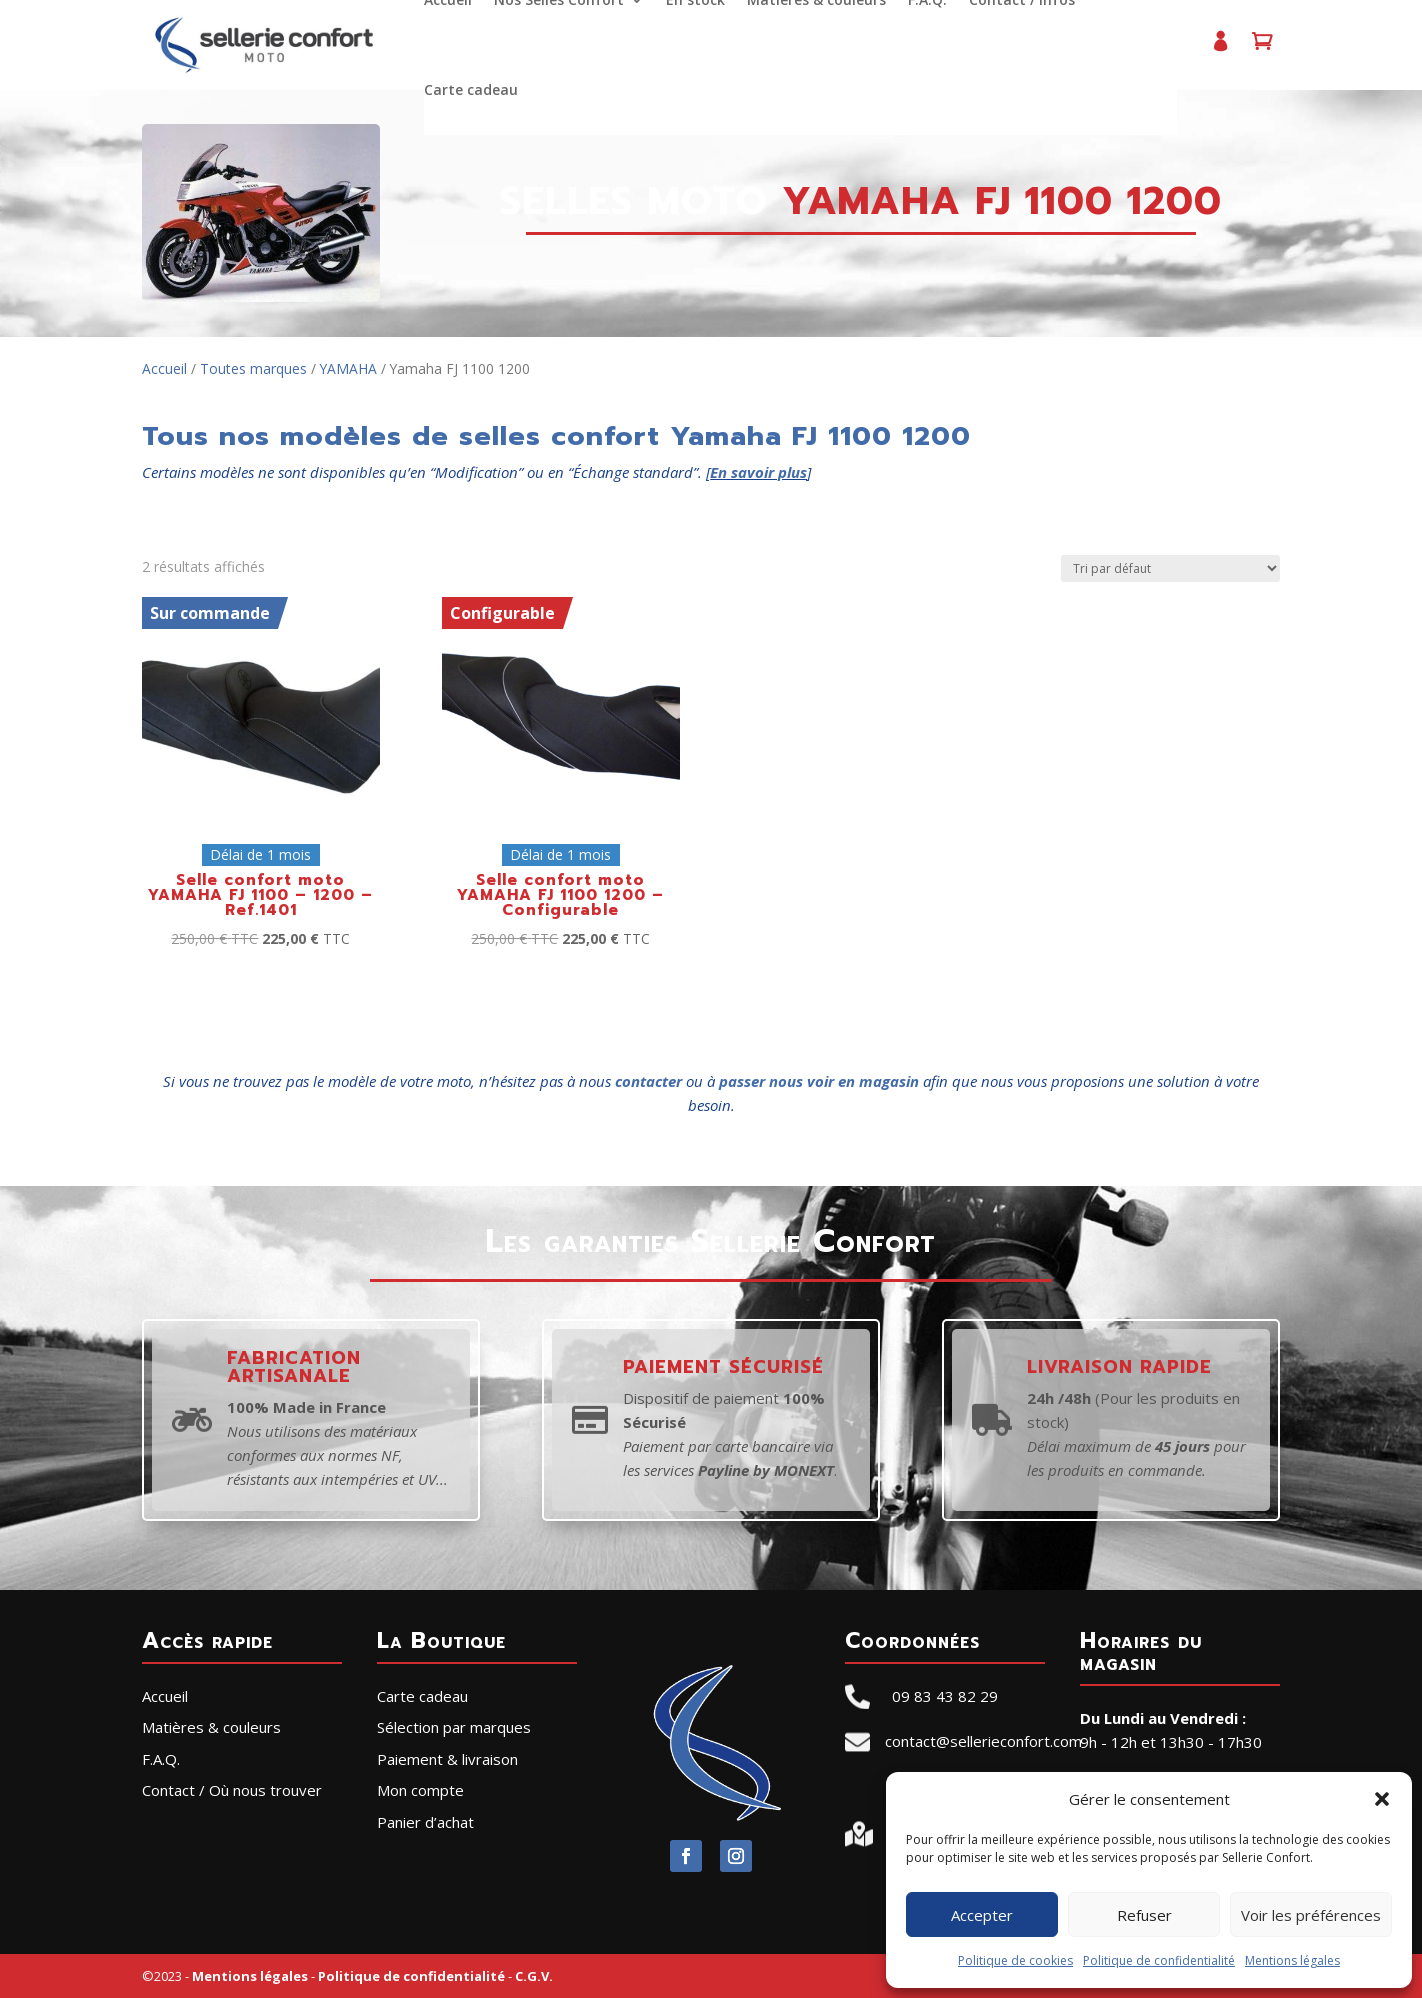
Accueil (164, 368)
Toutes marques (253, 368)
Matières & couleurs (211, 1727)
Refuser (1144, 1915)
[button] (1382, 1799)
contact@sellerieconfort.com (983, 1741)
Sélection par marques (454, 1727)
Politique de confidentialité (1159, 1960)
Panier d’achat (1260, 49)
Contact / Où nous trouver (232, 1790)
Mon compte (1218, 49)
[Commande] (1170, 568)
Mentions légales (1292, 1960)
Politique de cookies (1015, 1960)
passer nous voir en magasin (819, 1081)
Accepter (982, 1915)
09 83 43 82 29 (945, 1696)
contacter (648, 1081)
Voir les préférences (1311, 1915)
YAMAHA (348, 368)
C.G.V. (534, 1976)
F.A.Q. (161, 1759)
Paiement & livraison (447, 1759)
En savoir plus (758, 472)
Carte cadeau (470, 91)
